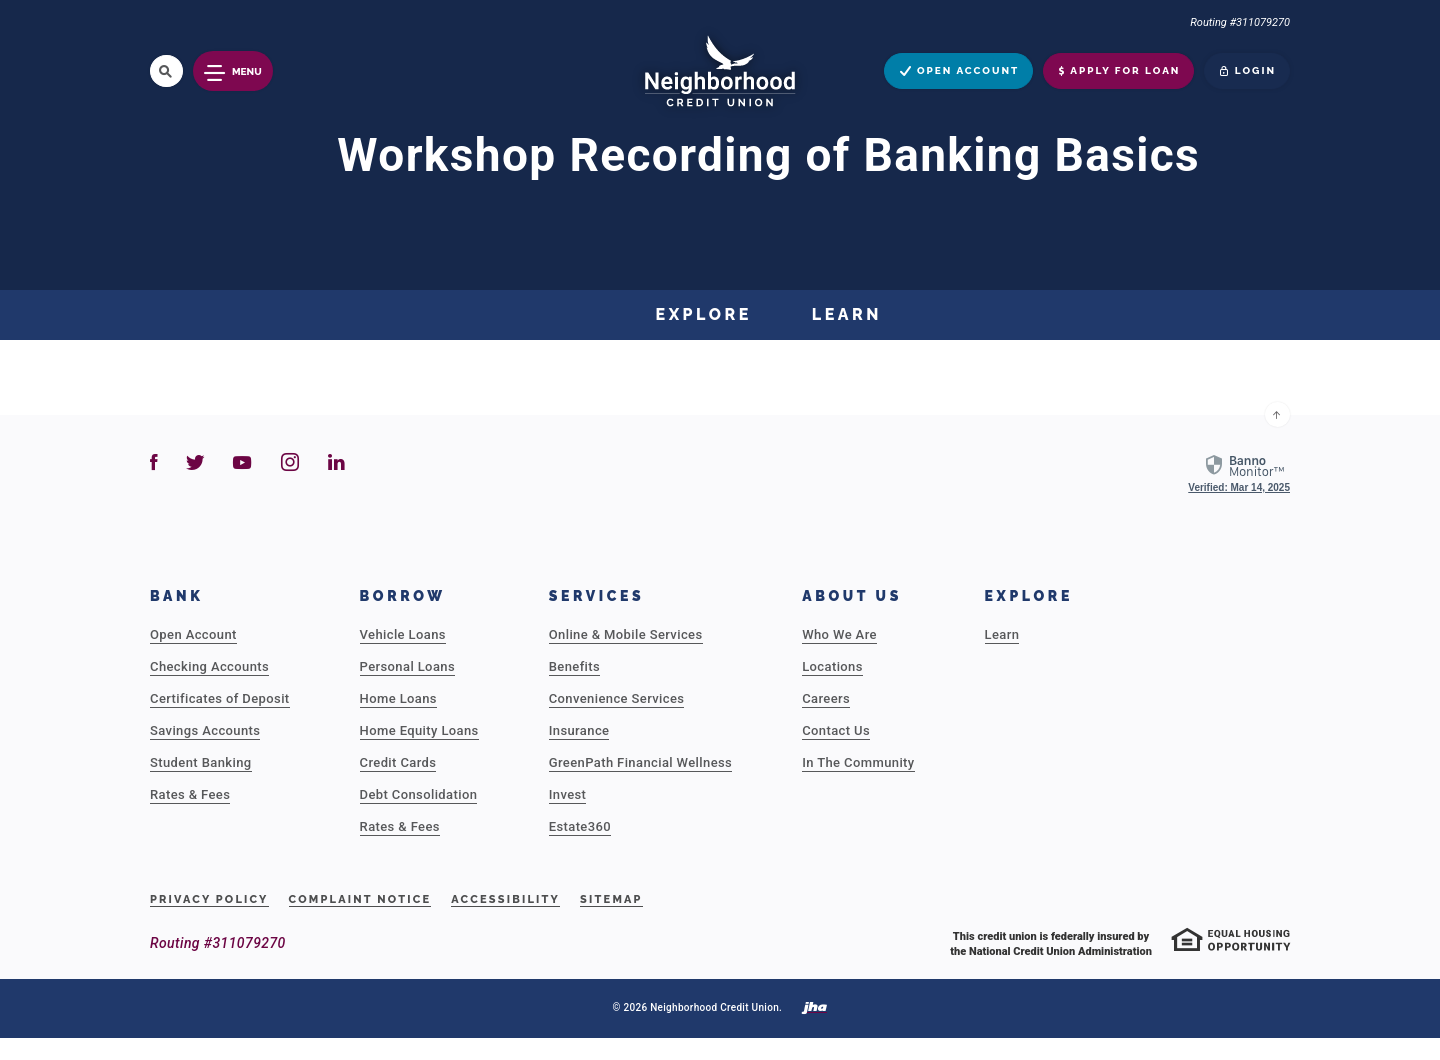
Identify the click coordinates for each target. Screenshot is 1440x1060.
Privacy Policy (209, 899)
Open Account (193, 634)
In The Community (858, 762)
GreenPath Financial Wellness (640, 762)
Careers (826, 698)
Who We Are (839, 634)
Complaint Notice (360, 899)
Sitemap (611, 899)
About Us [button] (852, 596)
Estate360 (580, 826)
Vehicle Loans (403, 634)
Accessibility (505, 899)
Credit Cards (398, 762)
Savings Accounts (205, 730)
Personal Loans (407, 666)
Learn (1002, 634)
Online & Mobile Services (626, 634)
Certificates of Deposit (220, 698)
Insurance (579, 730)
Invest (568, 794)
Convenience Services (617, 698)
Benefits (574, 666)
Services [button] (597, 596)
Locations (832, 666)
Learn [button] (847, 314)
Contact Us (836, 730)
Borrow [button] (403, 596)
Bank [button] (177, 596)
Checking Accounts (209, 666)
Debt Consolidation (419, 794)
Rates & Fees (190, 794)
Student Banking (201, 762)
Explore (704, 314)
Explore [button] (1029, 596)
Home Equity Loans (419, 730)
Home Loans (398, 698)
